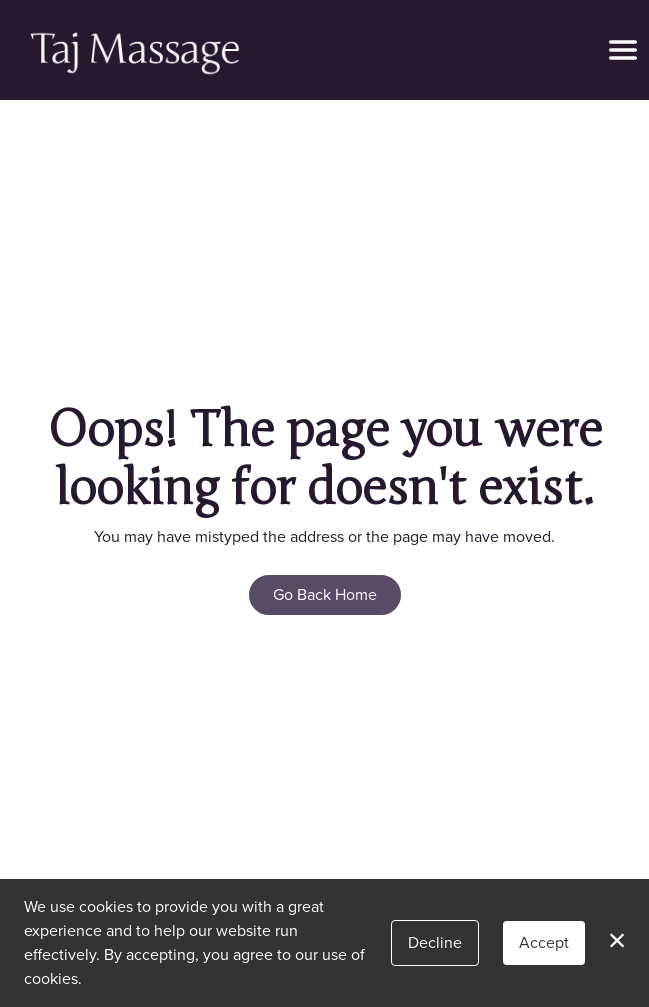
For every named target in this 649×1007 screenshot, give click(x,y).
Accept (544, 942)
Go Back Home (325, 594)
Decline (435, 942)
